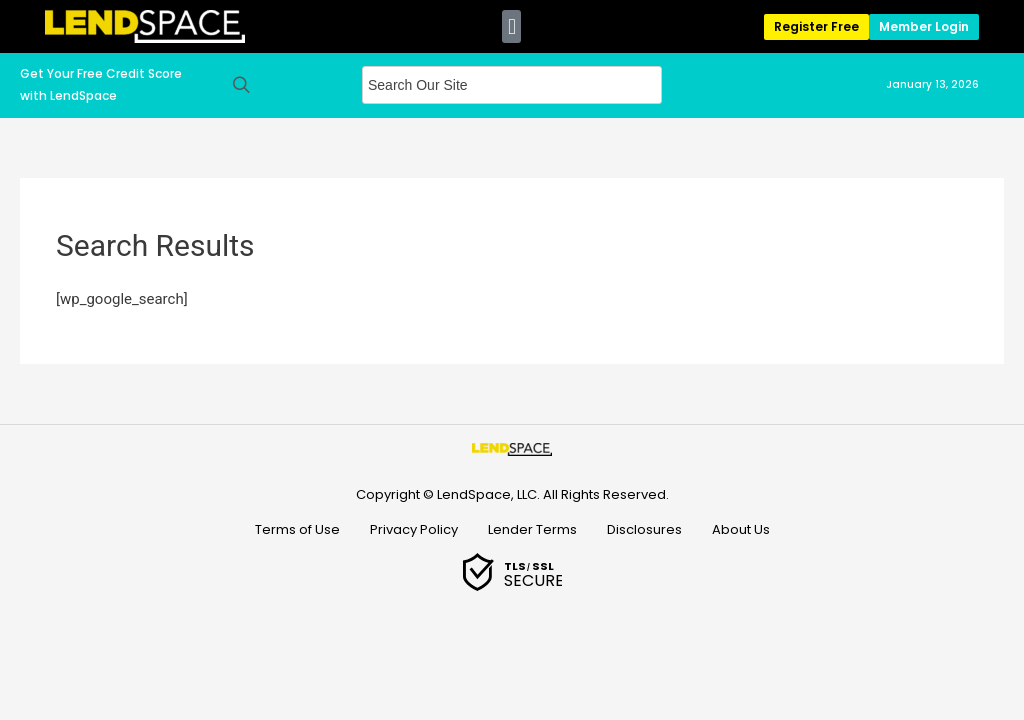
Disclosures (644, 529)
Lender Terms (532, 529)
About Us (741, 529)
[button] (511, 26)
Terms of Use (297, 529)
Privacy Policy (414, 529)
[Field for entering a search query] (512, 85)
